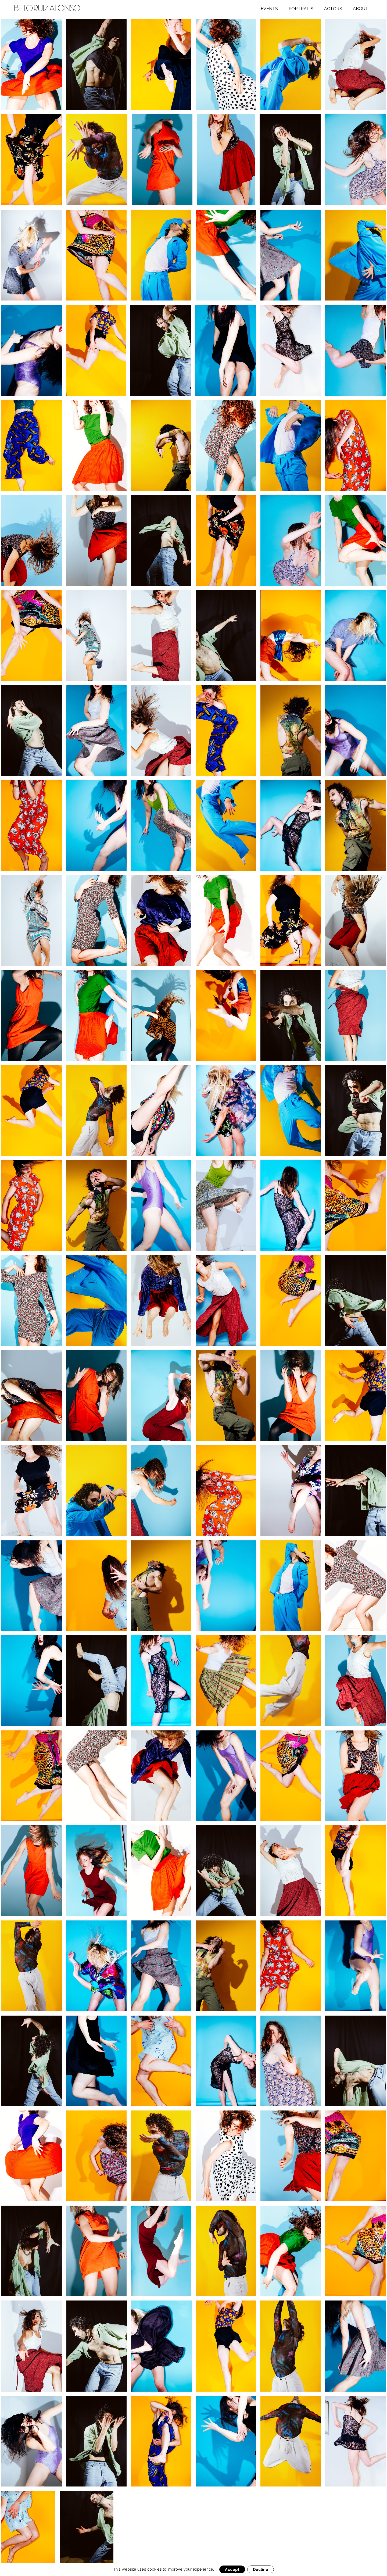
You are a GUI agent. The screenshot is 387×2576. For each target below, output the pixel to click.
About (360, 8)
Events (269, 8)
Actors (333, 8)
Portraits (301, 8)
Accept (232, 2569)
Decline (260, 2569)
